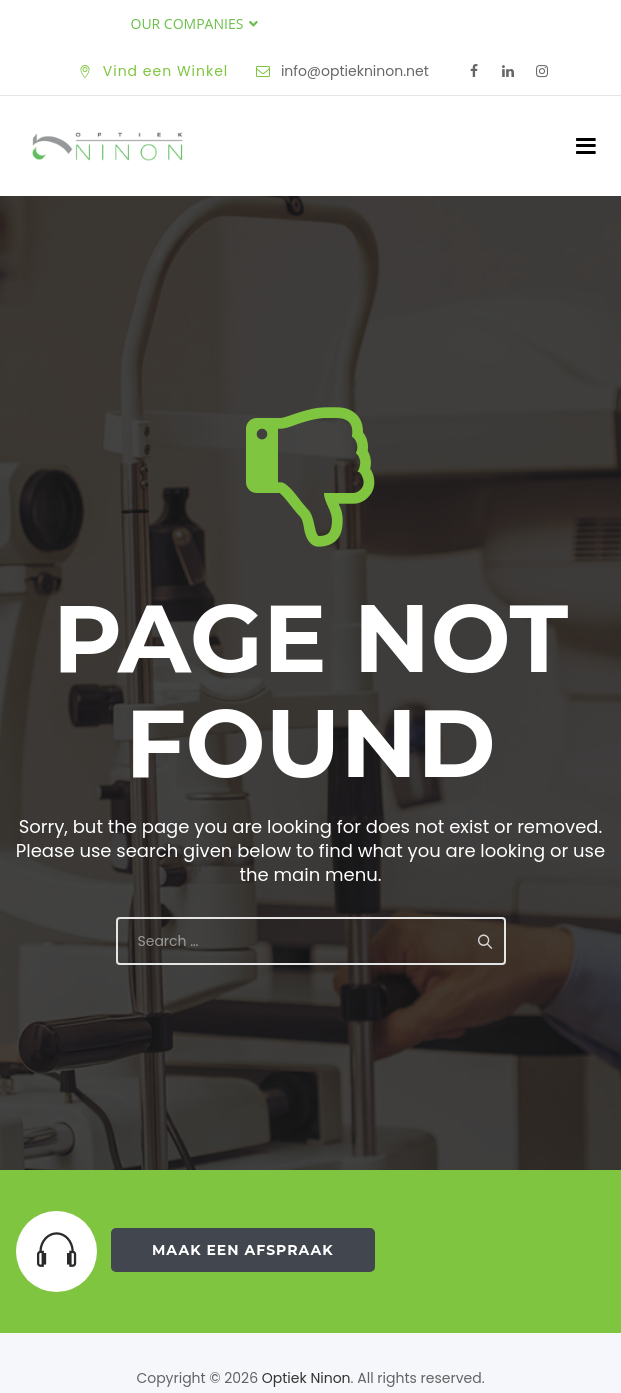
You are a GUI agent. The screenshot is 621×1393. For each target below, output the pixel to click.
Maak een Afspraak (243, 1250)
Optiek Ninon (306, 1378)
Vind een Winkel (166, 71)
